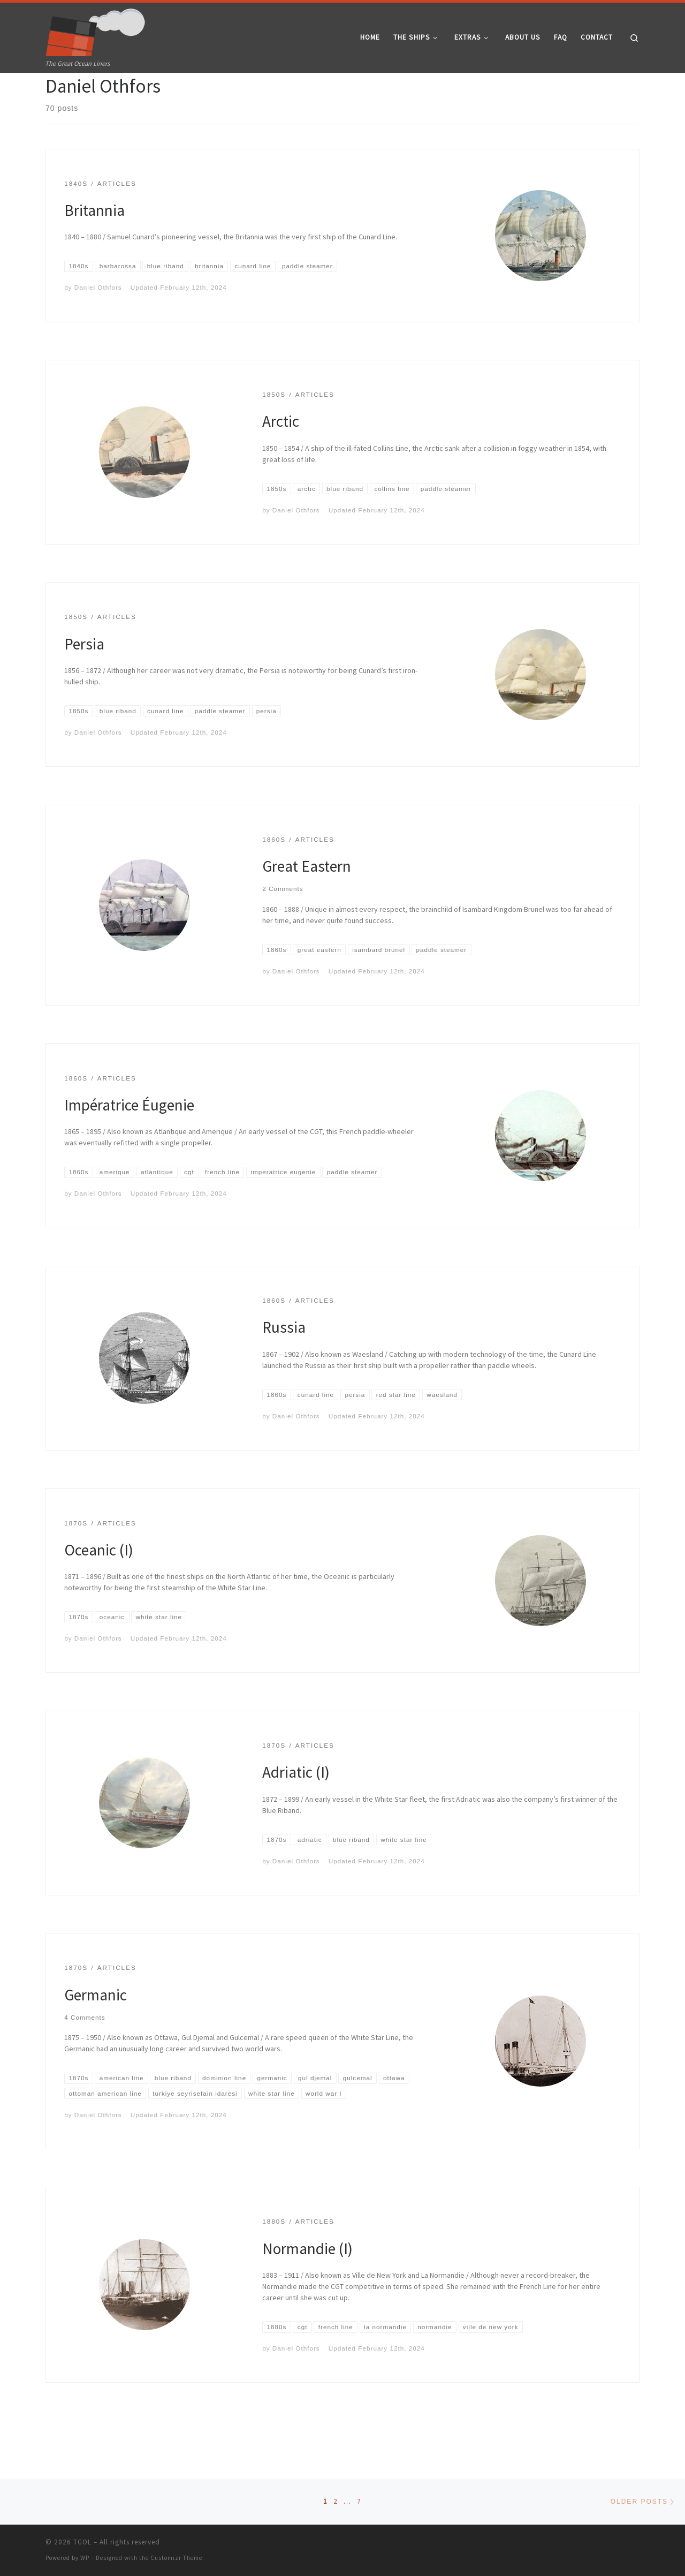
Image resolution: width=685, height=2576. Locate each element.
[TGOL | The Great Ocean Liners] (95, 30)
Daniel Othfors (98, 326)
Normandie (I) (307, 2288)
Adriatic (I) (296, 1811)
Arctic (280, 460)
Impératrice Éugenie (129, 1144)
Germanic (95, 2034)
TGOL (82, 2542)
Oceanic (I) (98, 1589)
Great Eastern (306, 905)
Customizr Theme (176, 2558)
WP (84, 2558)
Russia (284, 1366)
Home (54, 93)
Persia (84, 683)
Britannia (94, 249)
